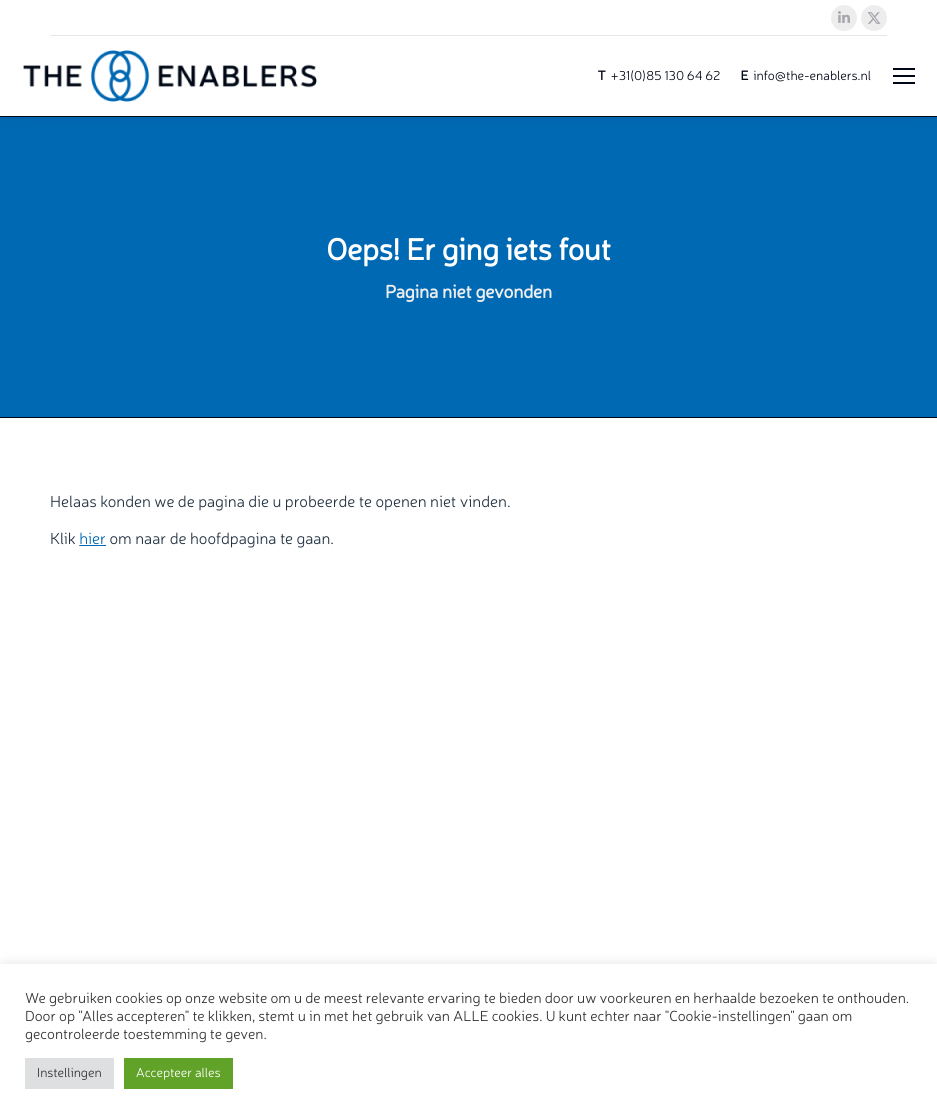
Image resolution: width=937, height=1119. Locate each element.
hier (92, 538)
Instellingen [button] (69, 1073)
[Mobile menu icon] (904, 76)
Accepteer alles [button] (178, 1073)
